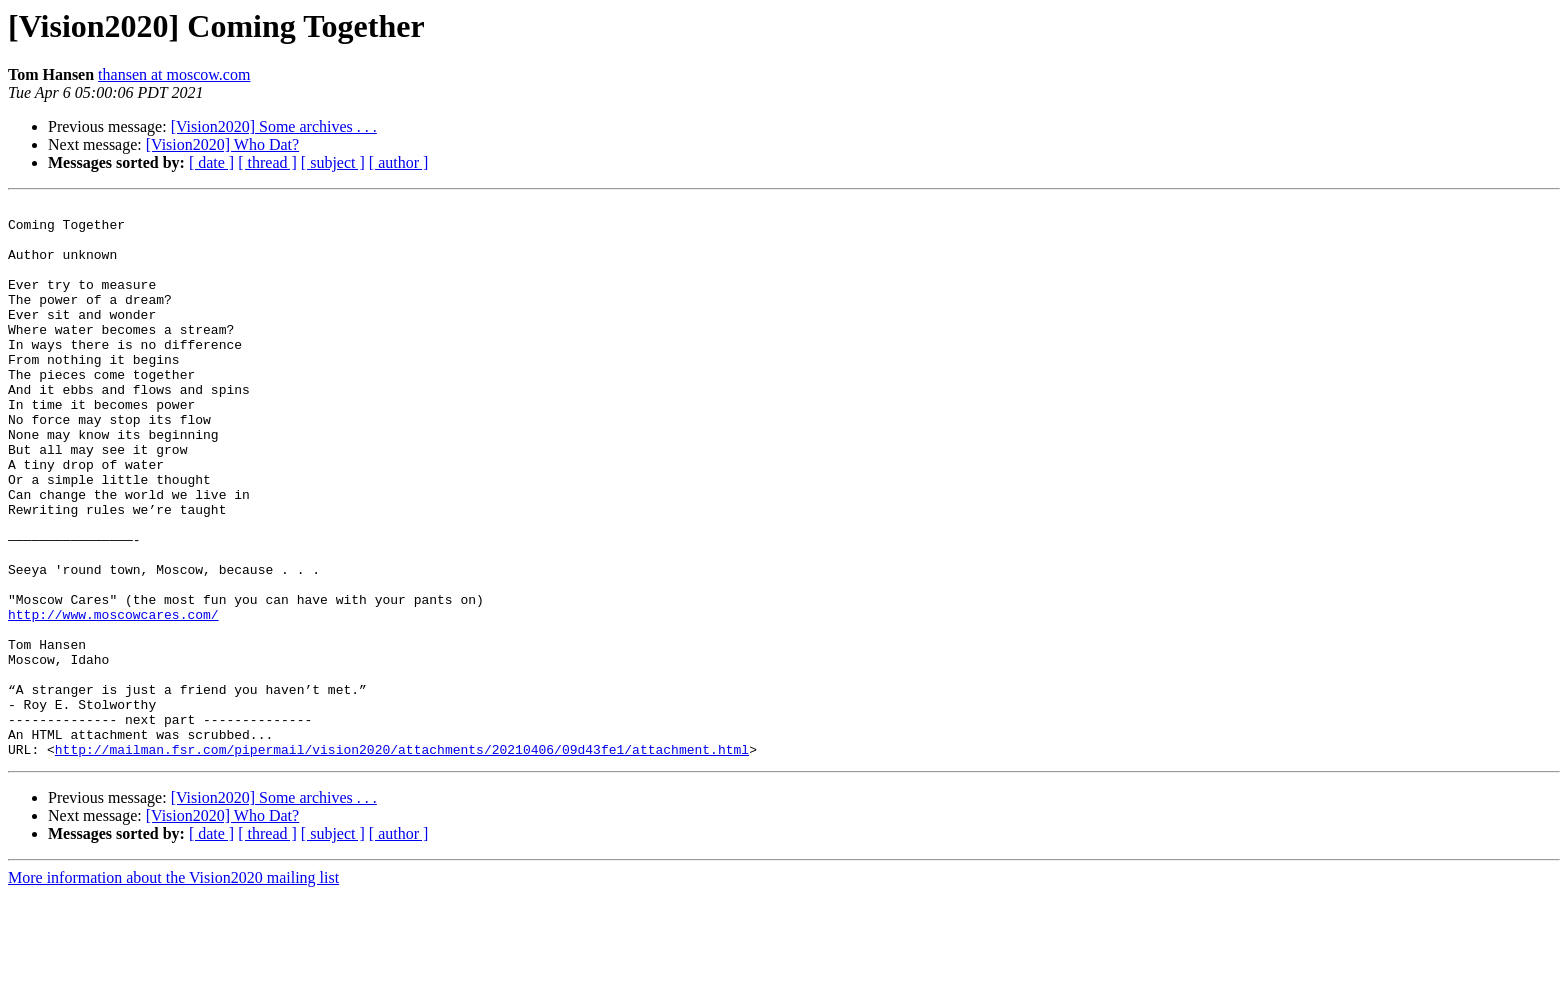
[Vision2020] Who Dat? (222, 144)
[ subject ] (333, 162)
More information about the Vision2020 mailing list (173, 988)
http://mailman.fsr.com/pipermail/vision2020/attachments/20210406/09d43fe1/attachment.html (402, 860)
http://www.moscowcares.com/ (113, 698)
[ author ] (399, 162)
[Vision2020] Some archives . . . (274, 126)
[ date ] (211, 162)
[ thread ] (267, 162)
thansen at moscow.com (174, 74)
